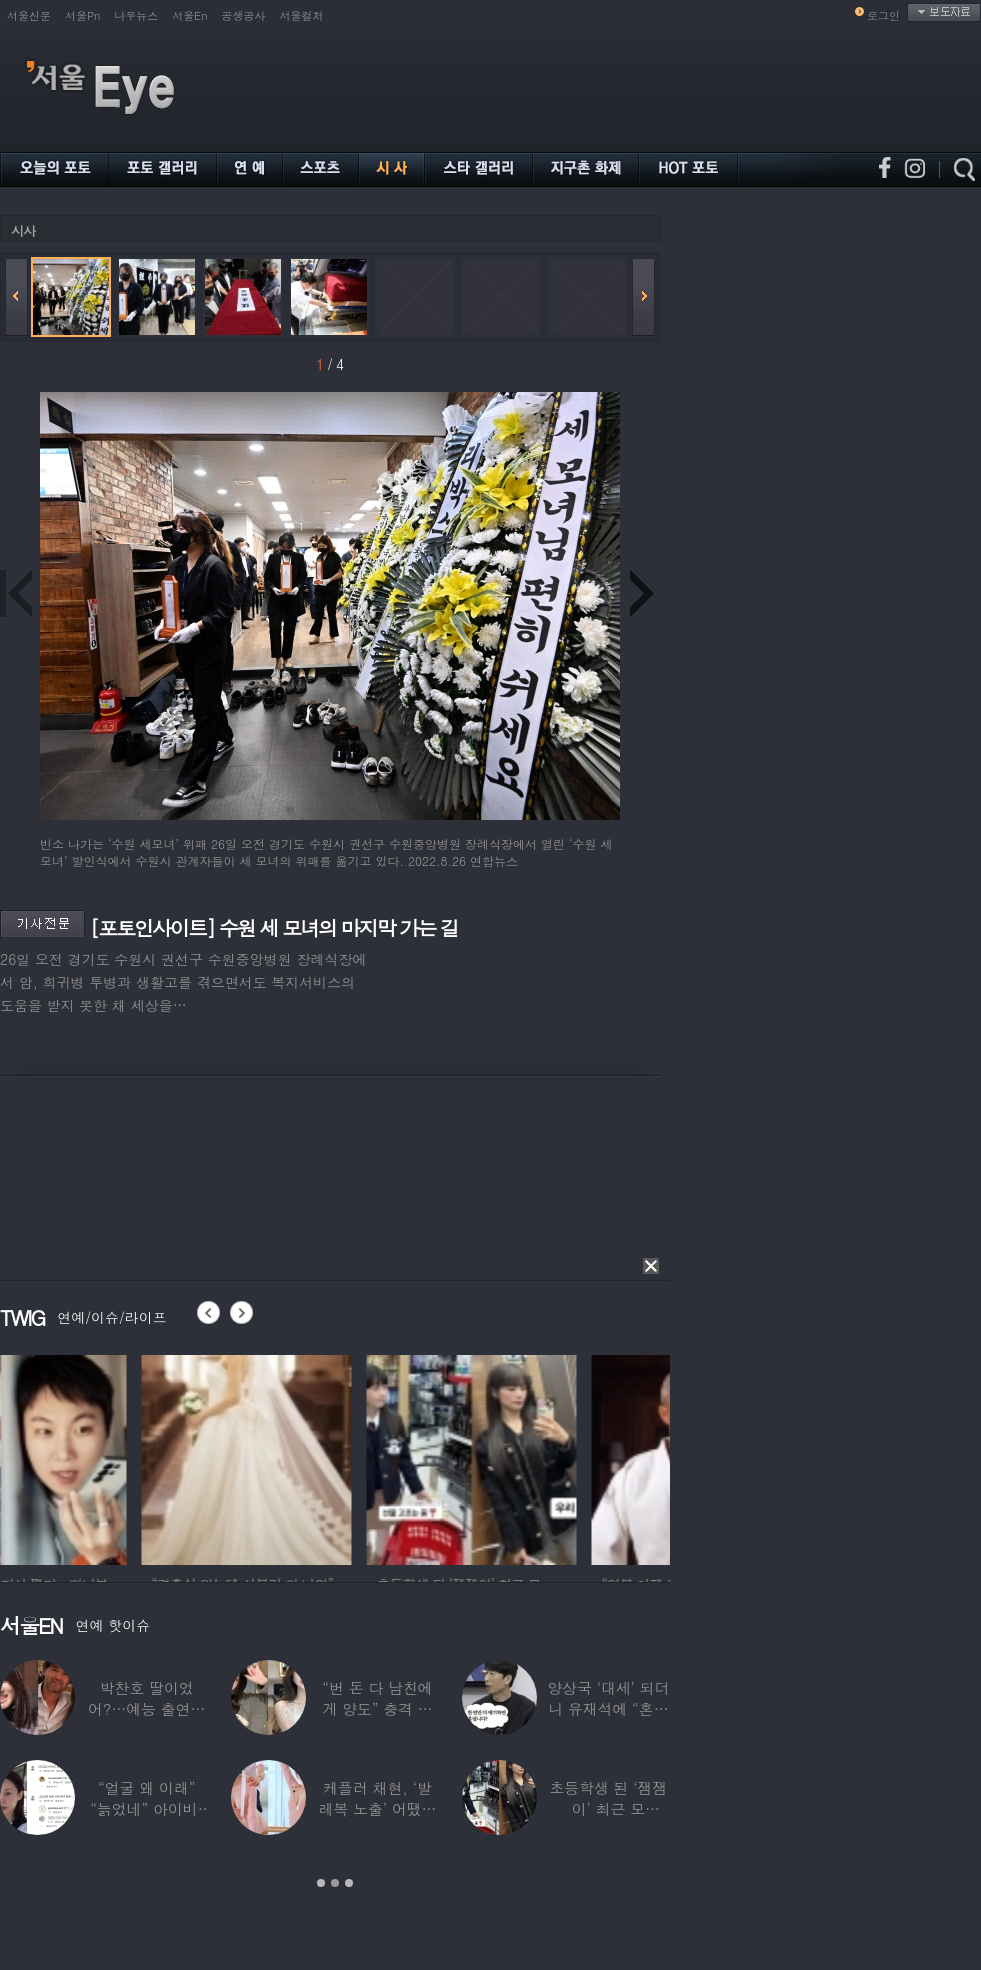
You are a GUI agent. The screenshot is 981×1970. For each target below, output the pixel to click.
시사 (23, 230)
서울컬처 (302, 15)
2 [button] (335, 1883)
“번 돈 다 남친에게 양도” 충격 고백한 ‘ (377, 1708)
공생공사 (244, 15)
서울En (189, 15)
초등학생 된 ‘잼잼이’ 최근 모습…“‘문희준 (608, 1808)
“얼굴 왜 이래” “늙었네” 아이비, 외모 (146, 1808)
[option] (105, 1457)
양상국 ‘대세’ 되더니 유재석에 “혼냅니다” (608, 1708)
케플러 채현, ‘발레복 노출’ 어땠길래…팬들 (378, 1808)
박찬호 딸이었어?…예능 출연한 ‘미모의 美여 (146, 1708)
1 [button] (321, 1883)
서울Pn (82, 15)
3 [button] (349, 1883)
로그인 (883, 15)
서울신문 (29, 15)
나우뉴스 (136, 15)
